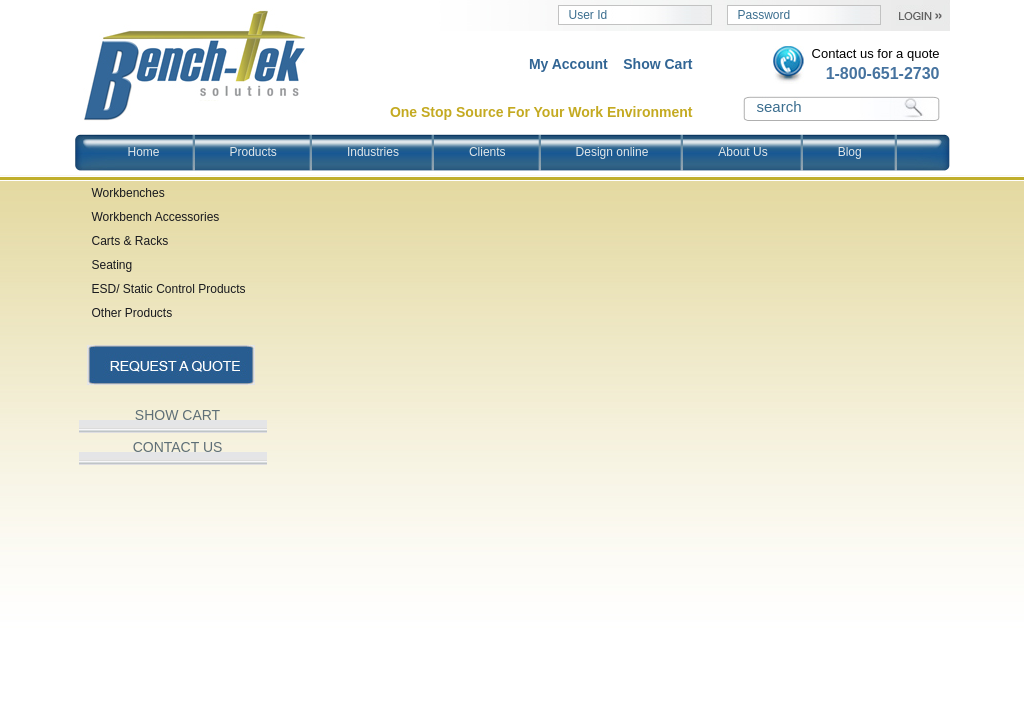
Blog (850, 152)
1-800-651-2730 (883, 73)
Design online (612, 152)
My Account (568, 64)
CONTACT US (178, 447)
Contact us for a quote (876, 53)
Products (253, 152)
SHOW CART (177, 415)
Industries (373, 152)
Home (144, 152)
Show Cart (657, 64)
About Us (742, 152)
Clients (487, 152)
